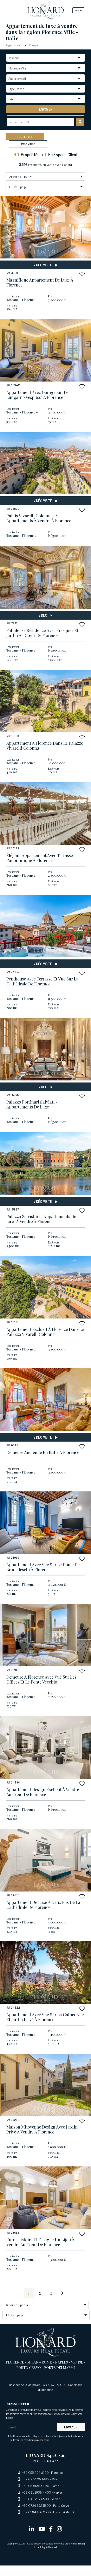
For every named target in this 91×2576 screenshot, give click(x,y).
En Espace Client (63, 154)
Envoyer (33, 45)
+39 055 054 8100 (35, 2472)
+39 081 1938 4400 (36, 2492)
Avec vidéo (28, 144)
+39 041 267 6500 (35, 2498)
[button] (82, 274)
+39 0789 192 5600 (36, 2505)
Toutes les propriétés (25, 137)
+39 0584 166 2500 (36, 2512)
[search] (45, 109)
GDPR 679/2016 (54, 2384)
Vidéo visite (46, 265)
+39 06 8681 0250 (35, 2485)
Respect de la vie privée (25, 2384)
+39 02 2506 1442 (35, 2479)
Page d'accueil (14, 45)
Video (45, 615)
